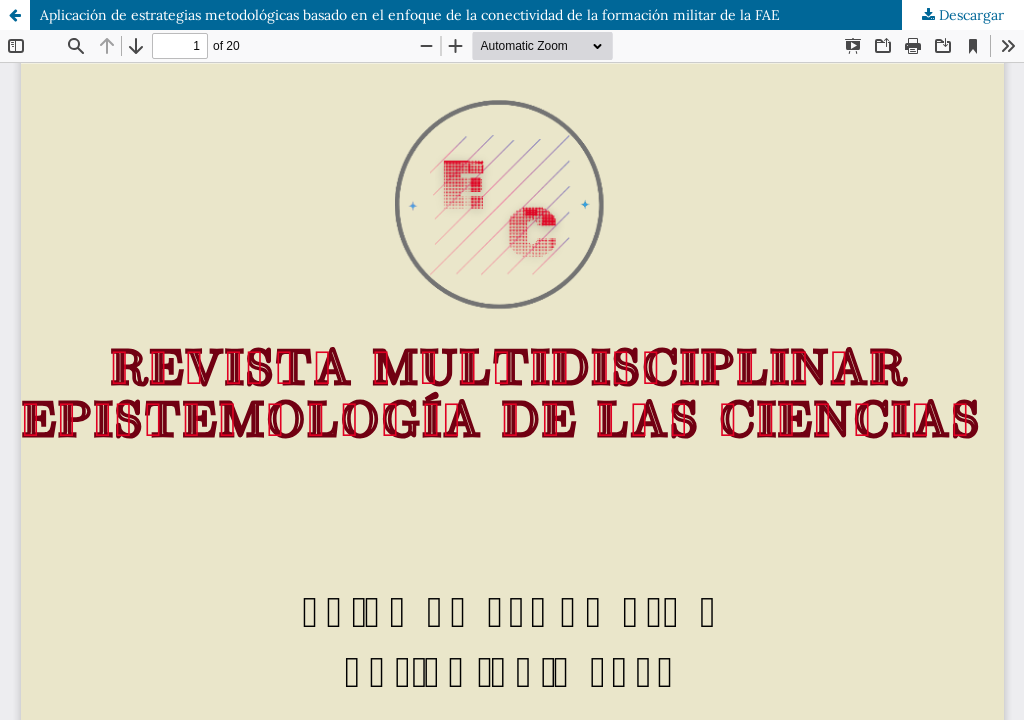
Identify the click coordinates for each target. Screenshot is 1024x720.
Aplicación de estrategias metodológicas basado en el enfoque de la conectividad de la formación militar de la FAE (410, 15)
